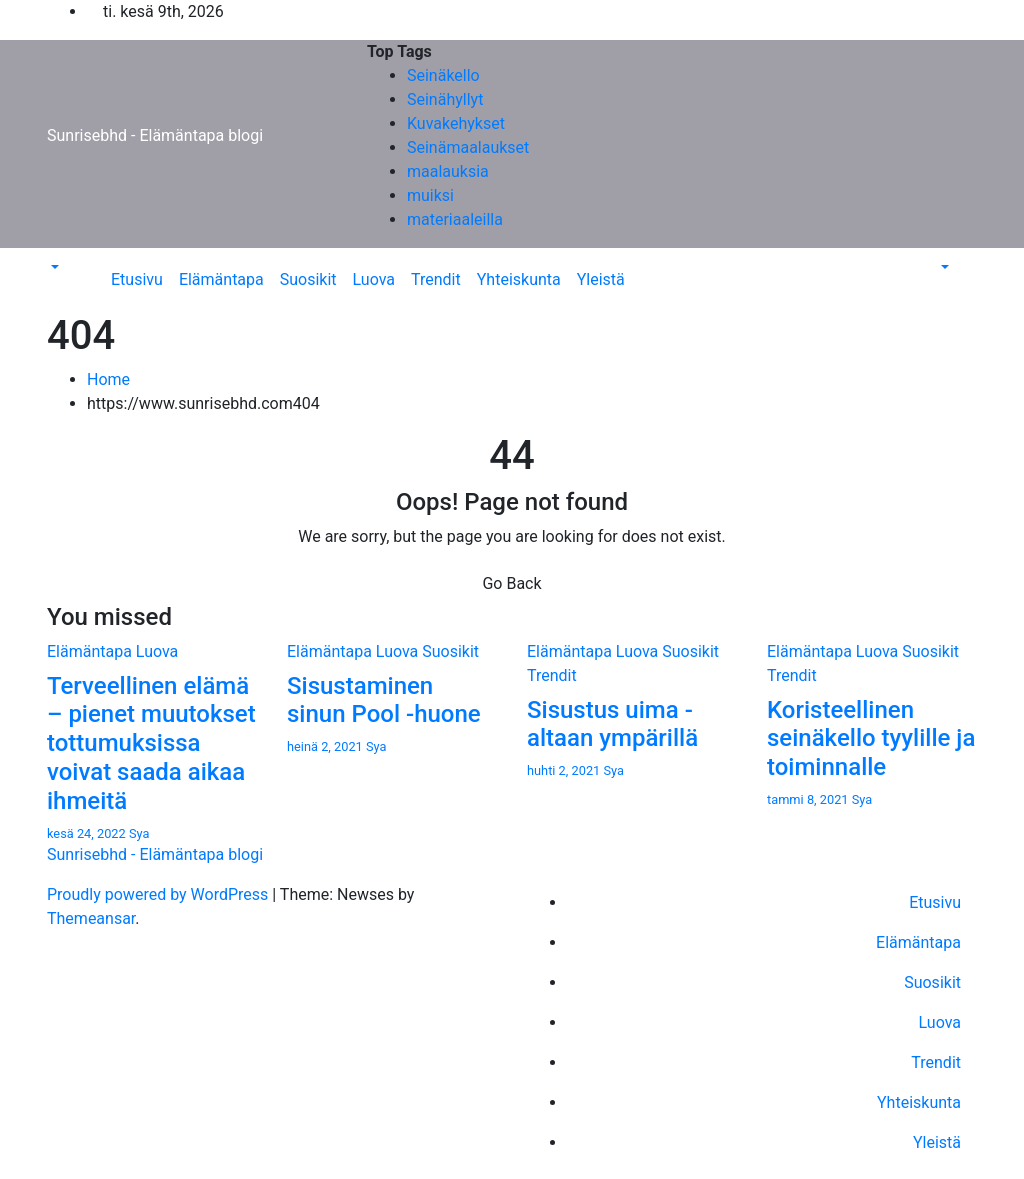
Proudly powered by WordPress (159, 894)
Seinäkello (443, 75)
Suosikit (308, 279)
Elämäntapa (221, 279)
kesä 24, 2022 (88, 833)
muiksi (430, 195)
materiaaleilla (455, 219)
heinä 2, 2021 (326, 746)
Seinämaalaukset (468, 147)
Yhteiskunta (519, 279)
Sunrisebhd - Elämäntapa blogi (155, 135)
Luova (374, 279)
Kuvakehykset (456, 123)
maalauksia (448, 171)
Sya (139, 833)
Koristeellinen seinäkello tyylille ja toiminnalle (871, 739)
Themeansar (91, 918)
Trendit (436, 279)
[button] (53, 267)
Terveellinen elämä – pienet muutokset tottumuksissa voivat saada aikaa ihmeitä (151, 743)
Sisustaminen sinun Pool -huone (384, 700)
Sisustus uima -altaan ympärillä (612, 724)
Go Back (511, 583)
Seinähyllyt (445, 99)
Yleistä (601, 279)
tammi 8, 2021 (809, 799)
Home (108, 379)
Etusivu (137, 279)
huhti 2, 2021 (565, 770)
